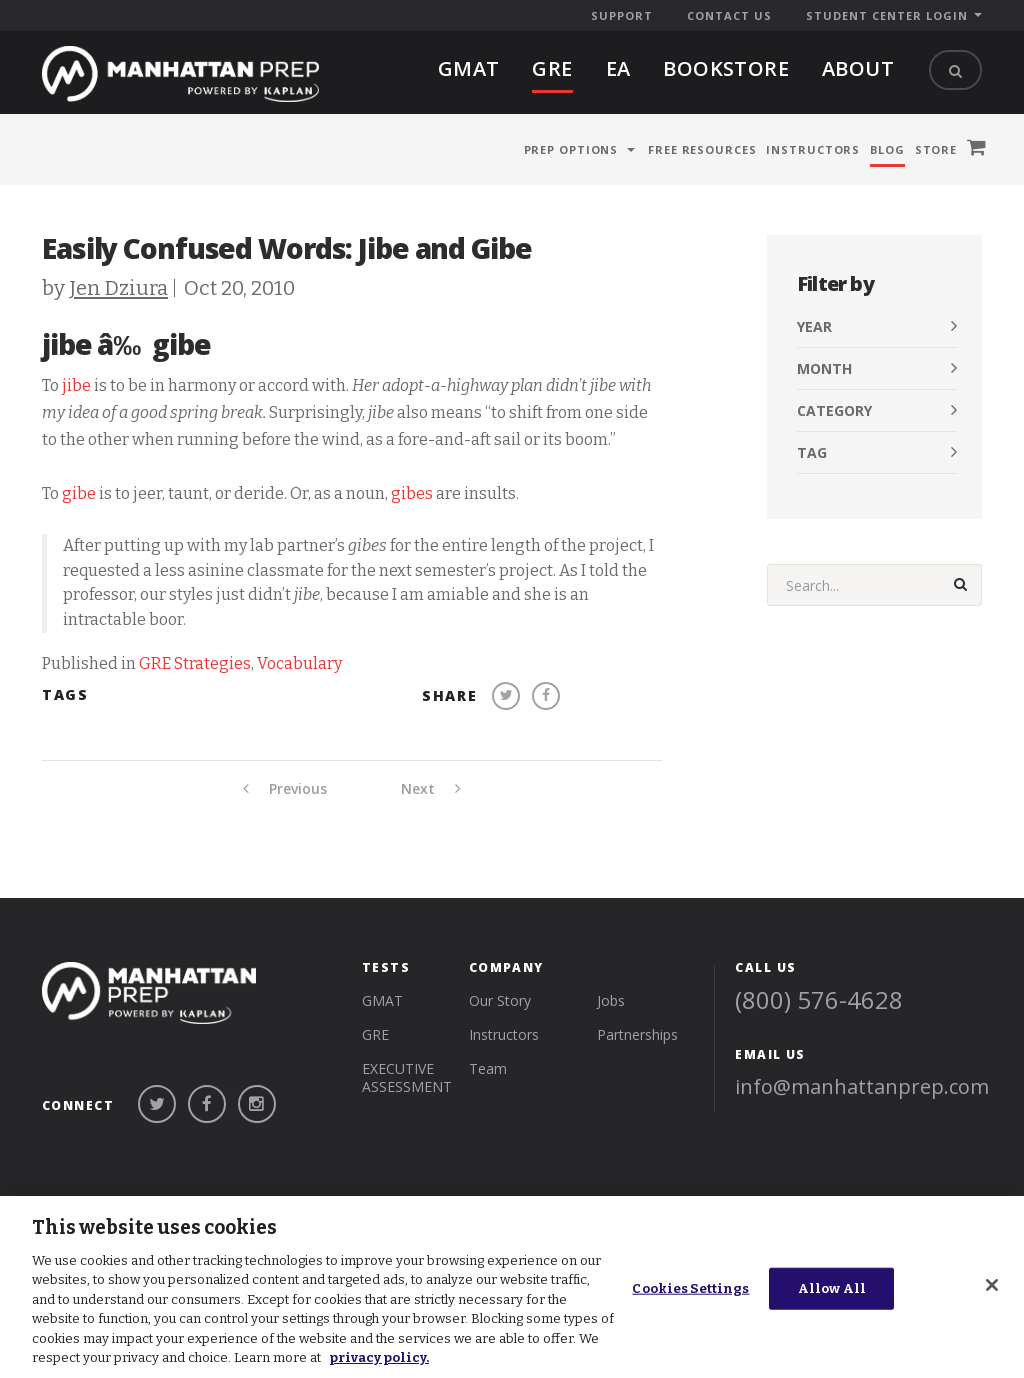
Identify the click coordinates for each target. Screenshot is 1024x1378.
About (858, 68)
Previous (285, 789)
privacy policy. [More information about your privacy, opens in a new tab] (379, 1357)
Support (622, 15)
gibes (412, 493)
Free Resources (702, 149)
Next (431, 789)
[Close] (992, 1285)
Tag (812, 452)
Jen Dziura (118, 288)
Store (936, 149)
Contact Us (729, 15)
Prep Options (571, 149)
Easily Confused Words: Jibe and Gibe (287, 248)
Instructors (813, 149)
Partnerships (637, 1034)
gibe (79, 493)
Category (834, 410)
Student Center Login (887, 15)
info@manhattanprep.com (862, 1086)
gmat (469, 68)
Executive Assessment (407, 1077)
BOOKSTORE (726, 68)
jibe (76, 385)
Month (824, 368)
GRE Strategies (195, 663)
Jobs (611, 1000)
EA (618, 68)
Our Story (500, 1000)
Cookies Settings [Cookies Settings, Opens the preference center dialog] (690, 1288)
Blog (887, 149)
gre (552, 68)
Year (814, 326)
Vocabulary (299, 663)
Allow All (832, 1288)
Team (488, 1068)
